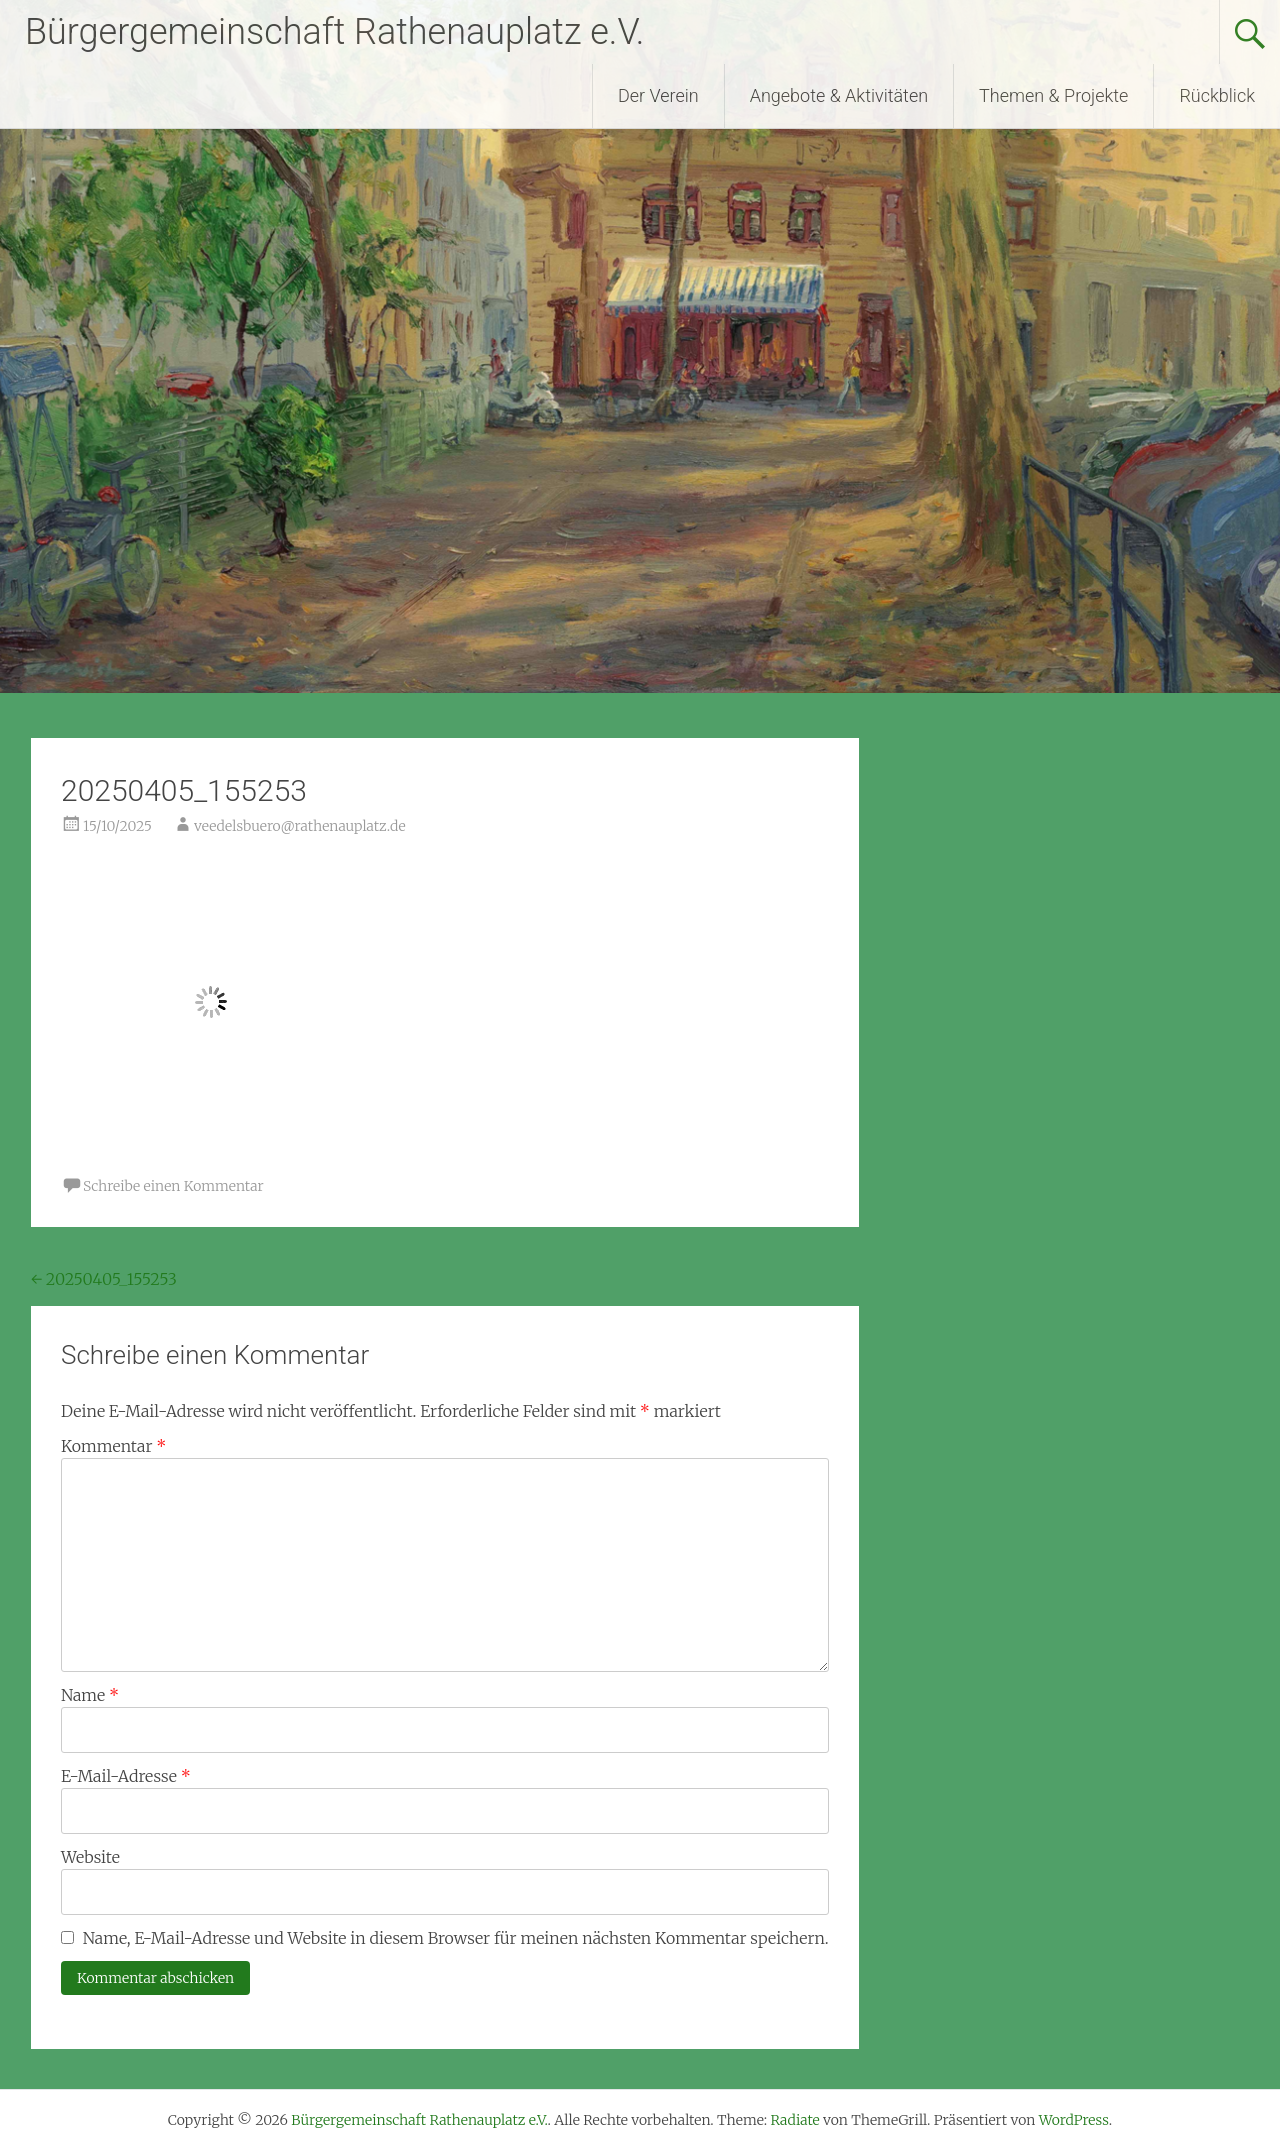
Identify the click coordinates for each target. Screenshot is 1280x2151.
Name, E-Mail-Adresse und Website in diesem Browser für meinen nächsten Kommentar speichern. (456, 1938)
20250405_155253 (104, 1279)
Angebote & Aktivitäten (839, 95)
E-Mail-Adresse (126, 1776)
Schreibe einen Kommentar (173, 1186)
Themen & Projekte (1053, 95)
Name (90, 1695)
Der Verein (658, 95)
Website (90, 1857)
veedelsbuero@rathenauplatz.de (300, 826)
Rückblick (1217, 95)
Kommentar (113, 1446)
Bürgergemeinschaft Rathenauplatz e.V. (334, 32)
